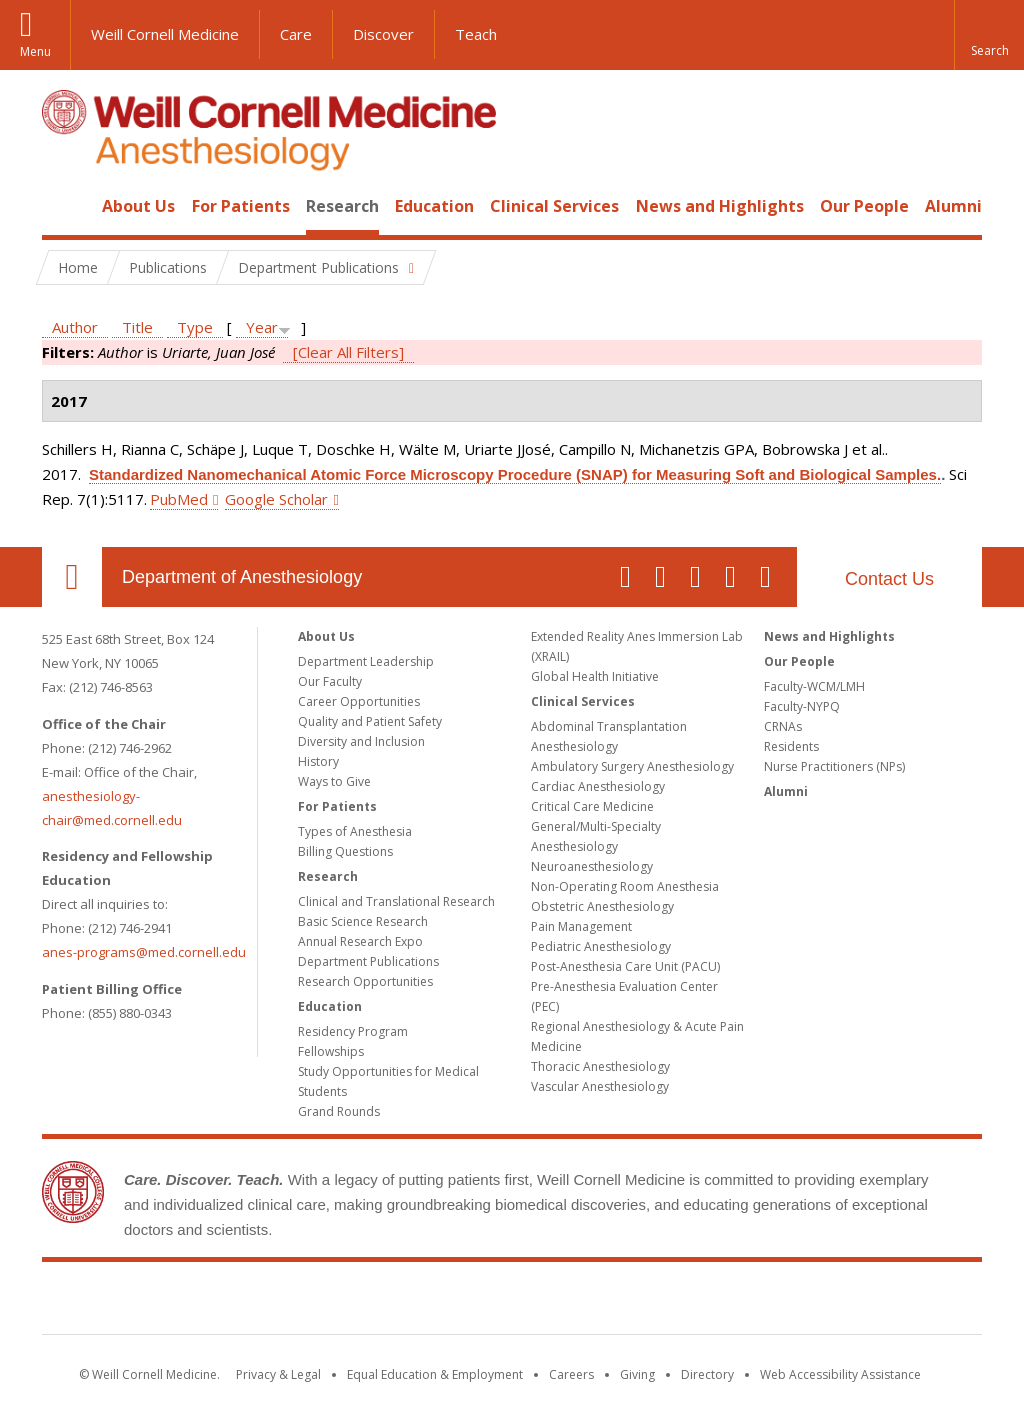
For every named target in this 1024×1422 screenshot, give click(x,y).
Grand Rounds (339, 1111)
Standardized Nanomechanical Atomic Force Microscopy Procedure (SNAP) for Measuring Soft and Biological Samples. (515, 474)
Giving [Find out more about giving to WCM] (637, 1374)
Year (262, 327)
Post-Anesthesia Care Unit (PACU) (625, 966)
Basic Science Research (363, 921)
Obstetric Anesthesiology (602, 906)
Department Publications (368, 961)
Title (137, 327)
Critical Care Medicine (592, 806)
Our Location (72, 577)
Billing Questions (345, 851)
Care (296, 34)
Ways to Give (334, 781)
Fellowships (331, 1051)
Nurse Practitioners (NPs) (834, 766)
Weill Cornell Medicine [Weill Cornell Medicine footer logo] (512, 1302)
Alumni (953, 206)
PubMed (179, 499)
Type (195, 327)
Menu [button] (35, 51)
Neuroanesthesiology (592, 866)
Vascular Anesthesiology (600, 1086)
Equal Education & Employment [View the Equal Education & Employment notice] (435, 1374)
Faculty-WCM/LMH (814, 686)
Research (342, 206)
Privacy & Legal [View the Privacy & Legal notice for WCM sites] (278, 1374)
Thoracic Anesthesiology (600, 1066)
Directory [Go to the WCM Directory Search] (707, 1374)
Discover (383, 34)
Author (75, 327)
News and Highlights (720, 206)
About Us (138, 206)
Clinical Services (554, 206)
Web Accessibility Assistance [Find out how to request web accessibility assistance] (840, 1374)
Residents (791, 746)
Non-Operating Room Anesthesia (625, 886)
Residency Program (353, 1031)
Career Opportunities (359, 701)
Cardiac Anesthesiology (598, 786)
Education (434, 206)
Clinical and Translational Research (396, 901)
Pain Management (581, 926)
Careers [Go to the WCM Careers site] (571, 1374)
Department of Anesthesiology (242, 577)
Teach (476, 34)
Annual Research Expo (360, 941)
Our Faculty (330, 681)
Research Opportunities (365, 981)
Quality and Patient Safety (370, 721)
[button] (989, 35)
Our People (864, 206)
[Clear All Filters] (348, 352)
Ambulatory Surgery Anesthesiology (632, 766)
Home (64, 206)
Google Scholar (276, 499)
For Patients (241, 206)
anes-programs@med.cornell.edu (144, 952)
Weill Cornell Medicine (165, 34)
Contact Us (889, 579)
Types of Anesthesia (355, 831)
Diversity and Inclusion (361, 741)
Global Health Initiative (595, 676)
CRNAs (783, 726)
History (318, 761)
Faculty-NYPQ (802, 706)
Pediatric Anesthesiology (601, 946)
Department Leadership (366, 661)
